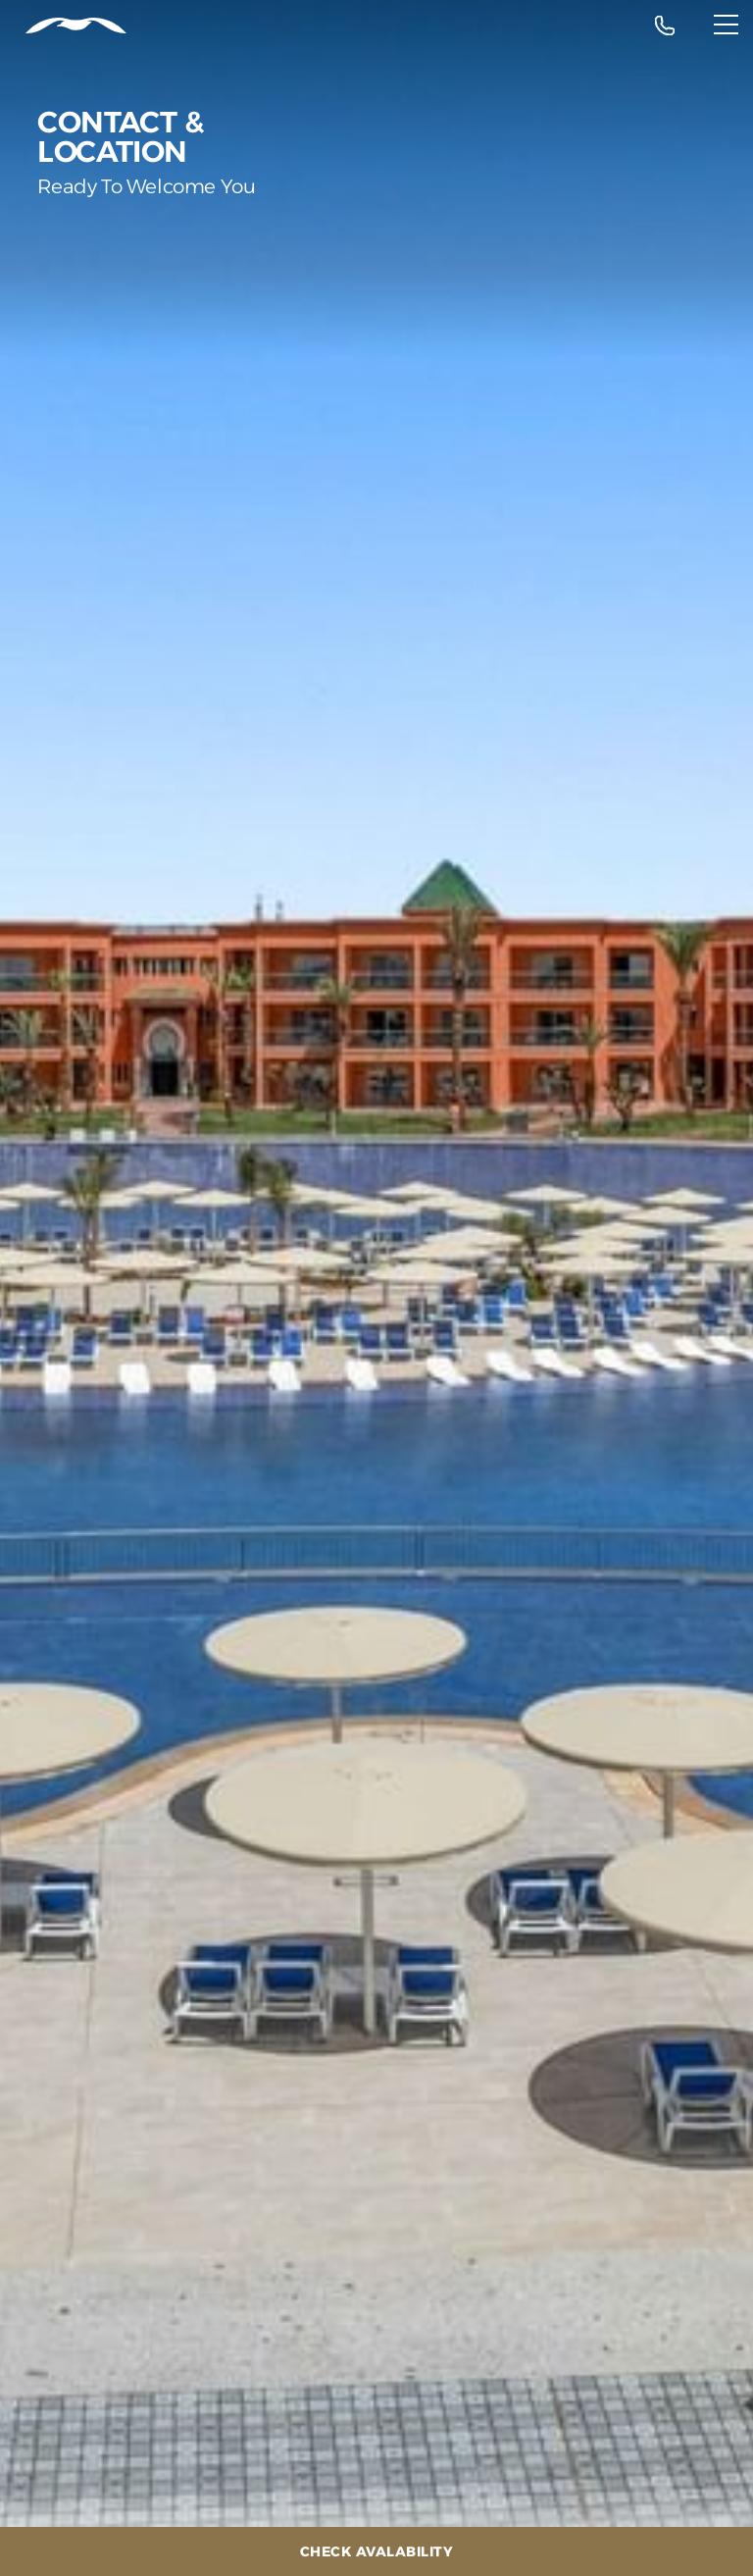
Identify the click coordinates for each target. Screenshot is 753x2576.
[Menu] (726, 24)
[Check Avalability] (376, 2551)
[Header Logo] (63, 26)
